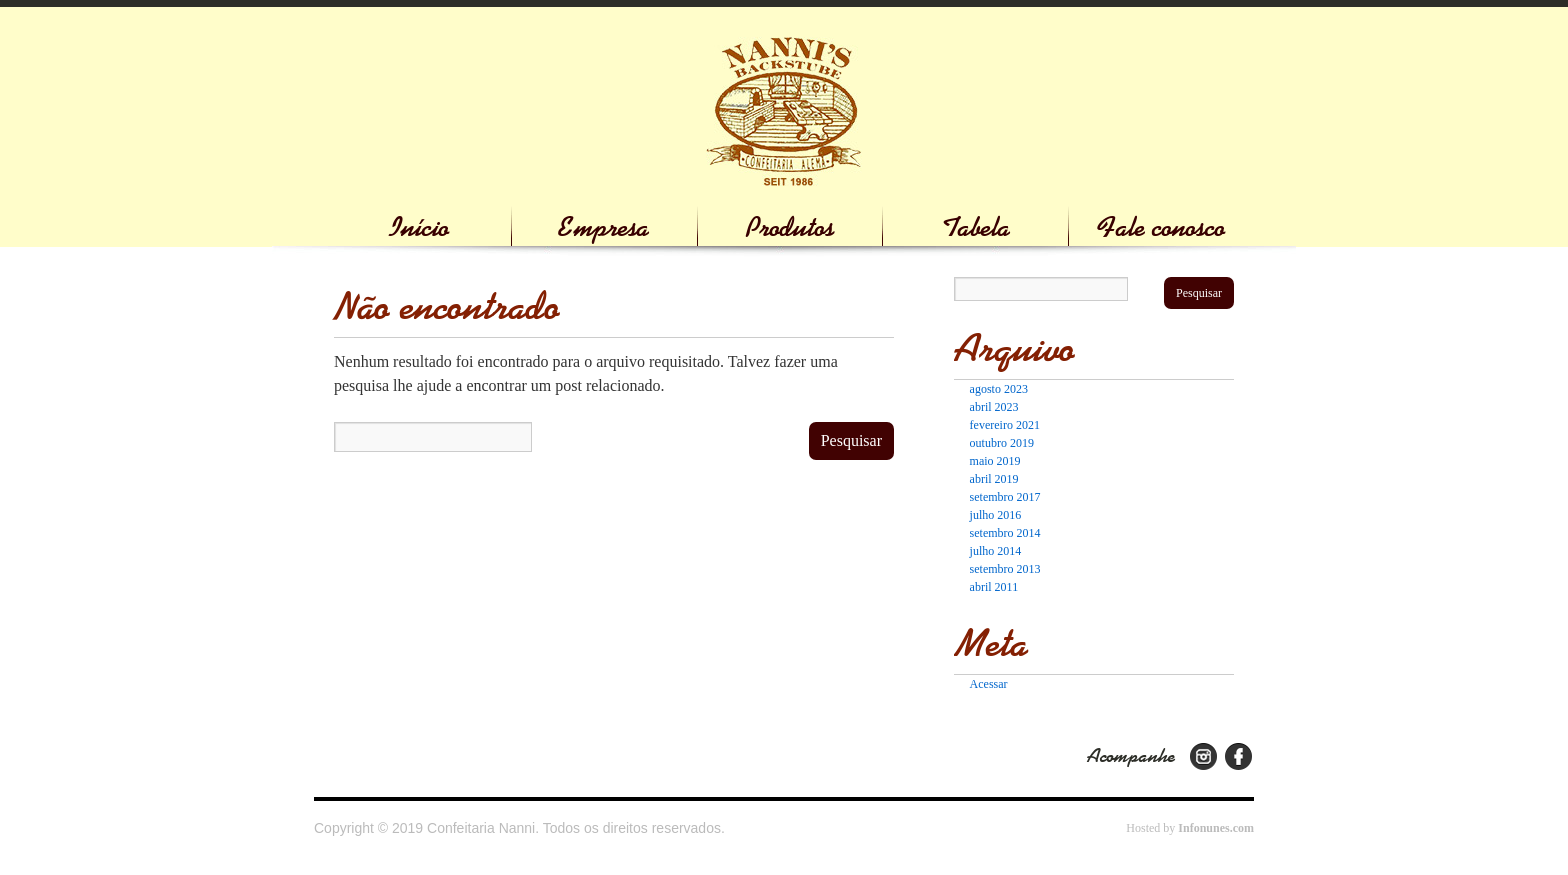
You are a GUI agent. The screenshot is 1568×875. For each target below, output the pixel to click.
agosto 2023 (999, 389)
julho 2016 (996, 515)
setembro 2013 (1005, 569)
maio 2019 (995, 461)
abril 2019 (994, 479)
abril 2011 (994, 587)
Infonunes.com (1216, 828)
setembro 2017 (1005, 497)
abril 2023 (994, 407)
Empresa (604, 228)
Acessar (989, 684)
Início (419, 228)
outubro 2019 (1002, 443)
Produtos (790, 228)
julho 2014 (996, 551)
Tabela (976, 228)
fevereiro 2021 (1005, 425)
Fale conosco (1161, 228)
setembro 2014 (1005, 533)
